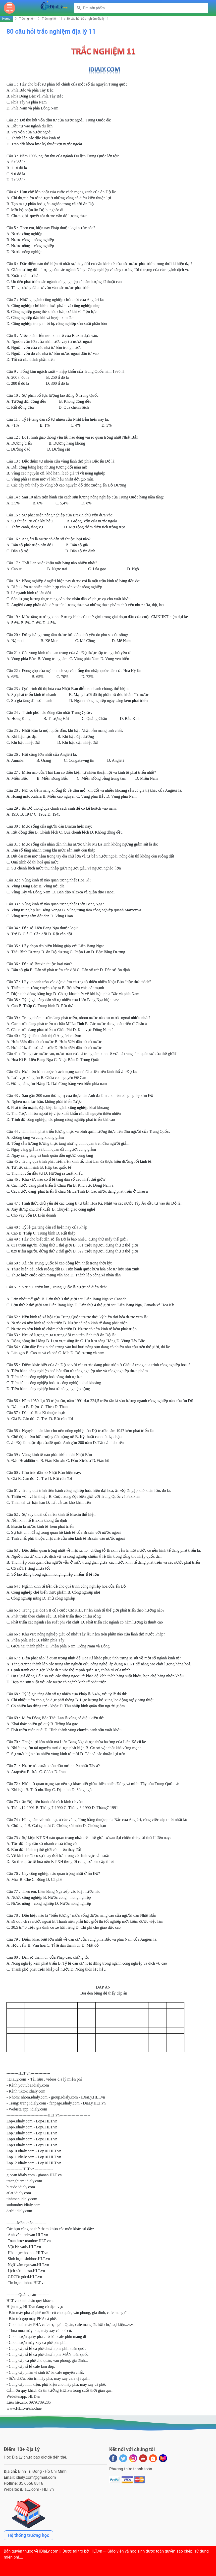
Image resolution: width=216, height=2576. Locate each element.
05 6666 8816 (31, 2483)
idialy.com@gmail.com (36, 2477)
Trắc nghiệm (27, 18)
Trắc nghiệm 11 (52, 18)
